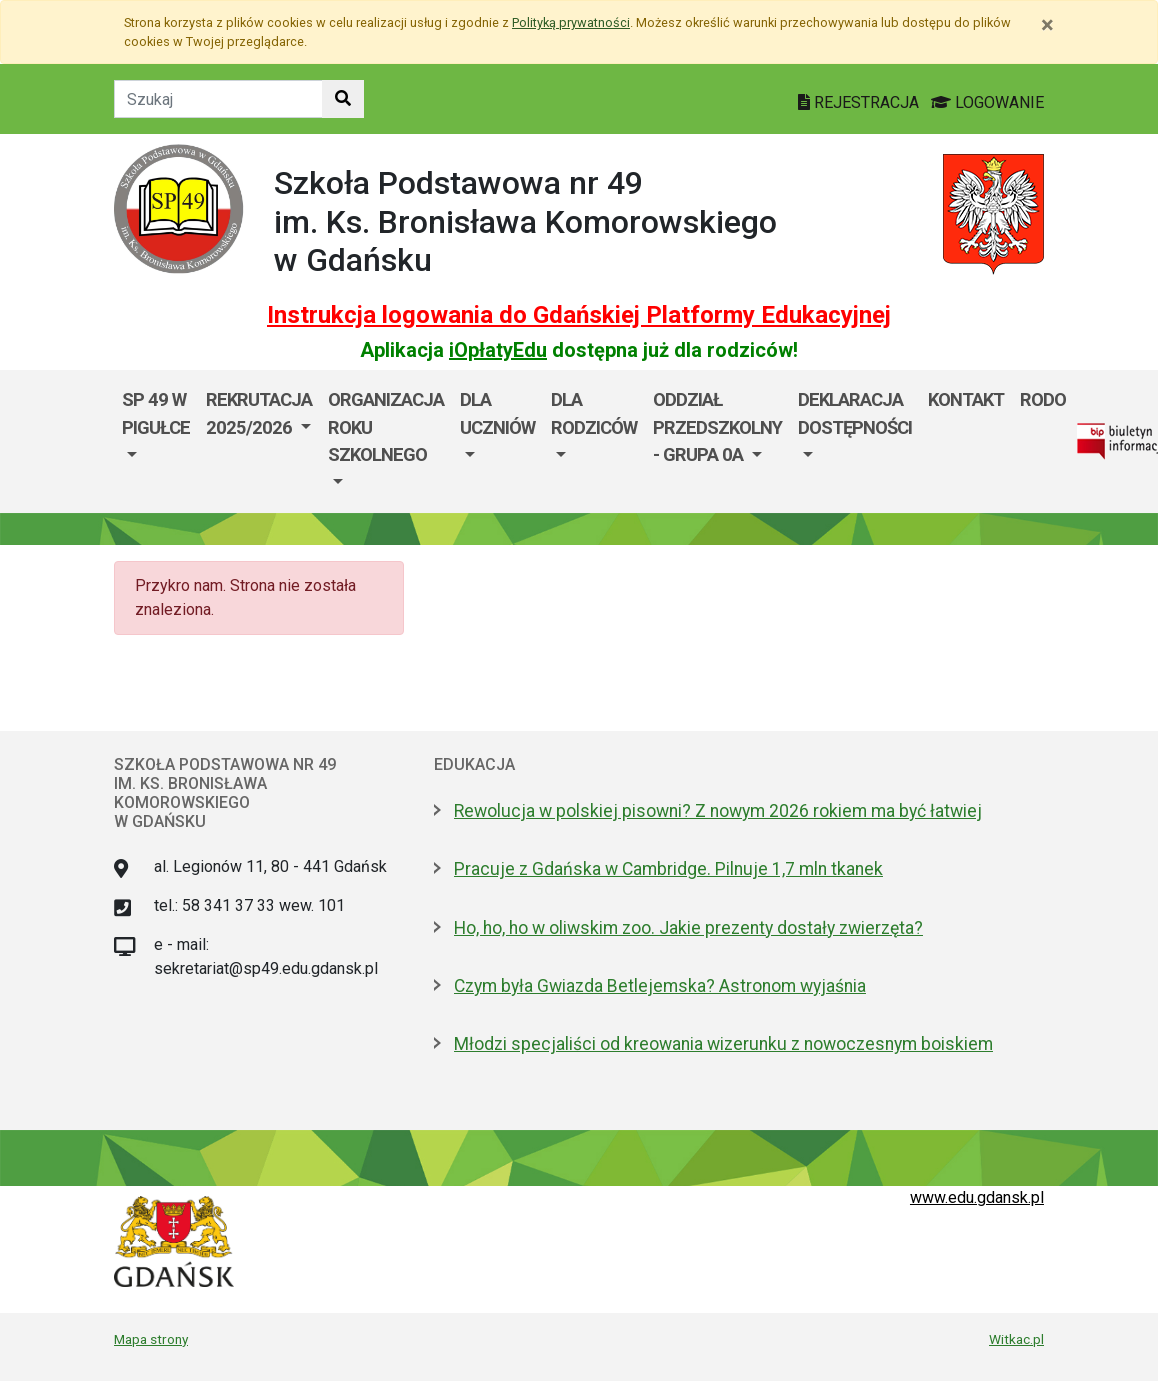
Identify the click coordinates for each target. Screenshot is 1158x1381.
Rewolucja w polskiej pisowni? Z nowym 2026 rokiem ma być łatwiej (718, 811)
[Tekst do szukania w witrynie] (218, 99)
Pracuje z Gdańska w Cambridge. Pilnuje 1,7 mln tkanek (668, 869)
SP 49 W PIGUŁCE (156, 413)
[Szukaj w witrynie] (343, 99)
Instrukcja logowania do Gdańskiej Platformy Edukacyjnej (579, 315)
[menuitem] (156, 441)
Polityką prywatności (571, 22)
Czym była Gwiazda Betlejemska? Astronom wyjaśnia (660, 986)
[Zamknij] (1047, 25)
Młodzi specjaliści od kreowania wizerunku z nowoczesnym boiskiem (723, 1044)
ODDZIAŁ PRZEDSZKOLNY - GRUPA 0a (717, 427)
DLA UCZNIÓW (497, 413)
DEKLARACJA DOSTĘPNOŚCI (855, 413)
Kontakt (966, 399)
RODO (1043, 399)
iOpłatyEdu (498, 350)
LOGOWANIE (987, 102)
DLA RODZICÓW (594, 413)
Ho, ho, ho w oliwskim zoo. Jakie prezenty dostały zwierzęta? (688, 928)
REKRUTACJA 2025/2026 (259, 413)
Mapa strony (151, 1339)
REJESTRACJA (860, 102)
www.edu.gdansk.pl (977, 1197)
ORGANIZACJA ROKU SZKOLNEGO (386, 427)
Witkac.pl (1016, 1339)
